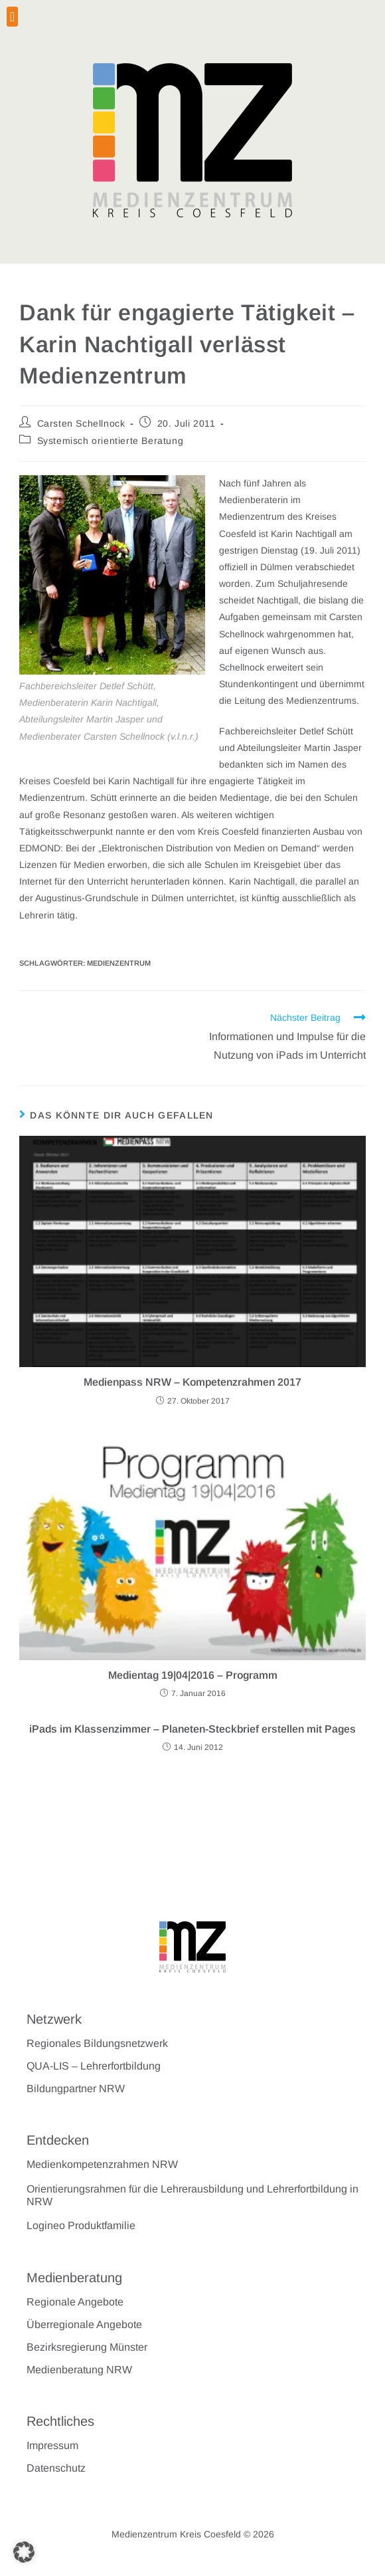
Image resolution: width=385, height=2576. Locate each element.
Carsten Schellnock (81, 423)
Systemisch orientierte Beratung (110, 440)
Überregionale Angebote (84, 2324)
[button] (12, 17)
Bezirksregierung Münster (87, 2347)
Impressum (52, 2445)
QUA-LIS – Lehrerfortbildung (94, 2066)
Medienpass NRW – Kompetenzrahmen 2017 (192, 1382)
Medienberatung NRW (79, 2369)
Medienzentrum (119, 963)
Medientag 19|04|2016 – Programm (192, 1675)
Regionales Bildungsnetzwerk (97, 2043)
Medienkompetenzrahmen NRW (102, 2164)
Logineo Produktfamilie (81, 2225)
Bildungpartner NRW (76, 2088)
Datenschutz (56, 2468)
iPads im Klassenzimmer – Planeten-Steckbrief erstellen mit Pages (192, 1729)
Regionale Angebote (75, 2302)
